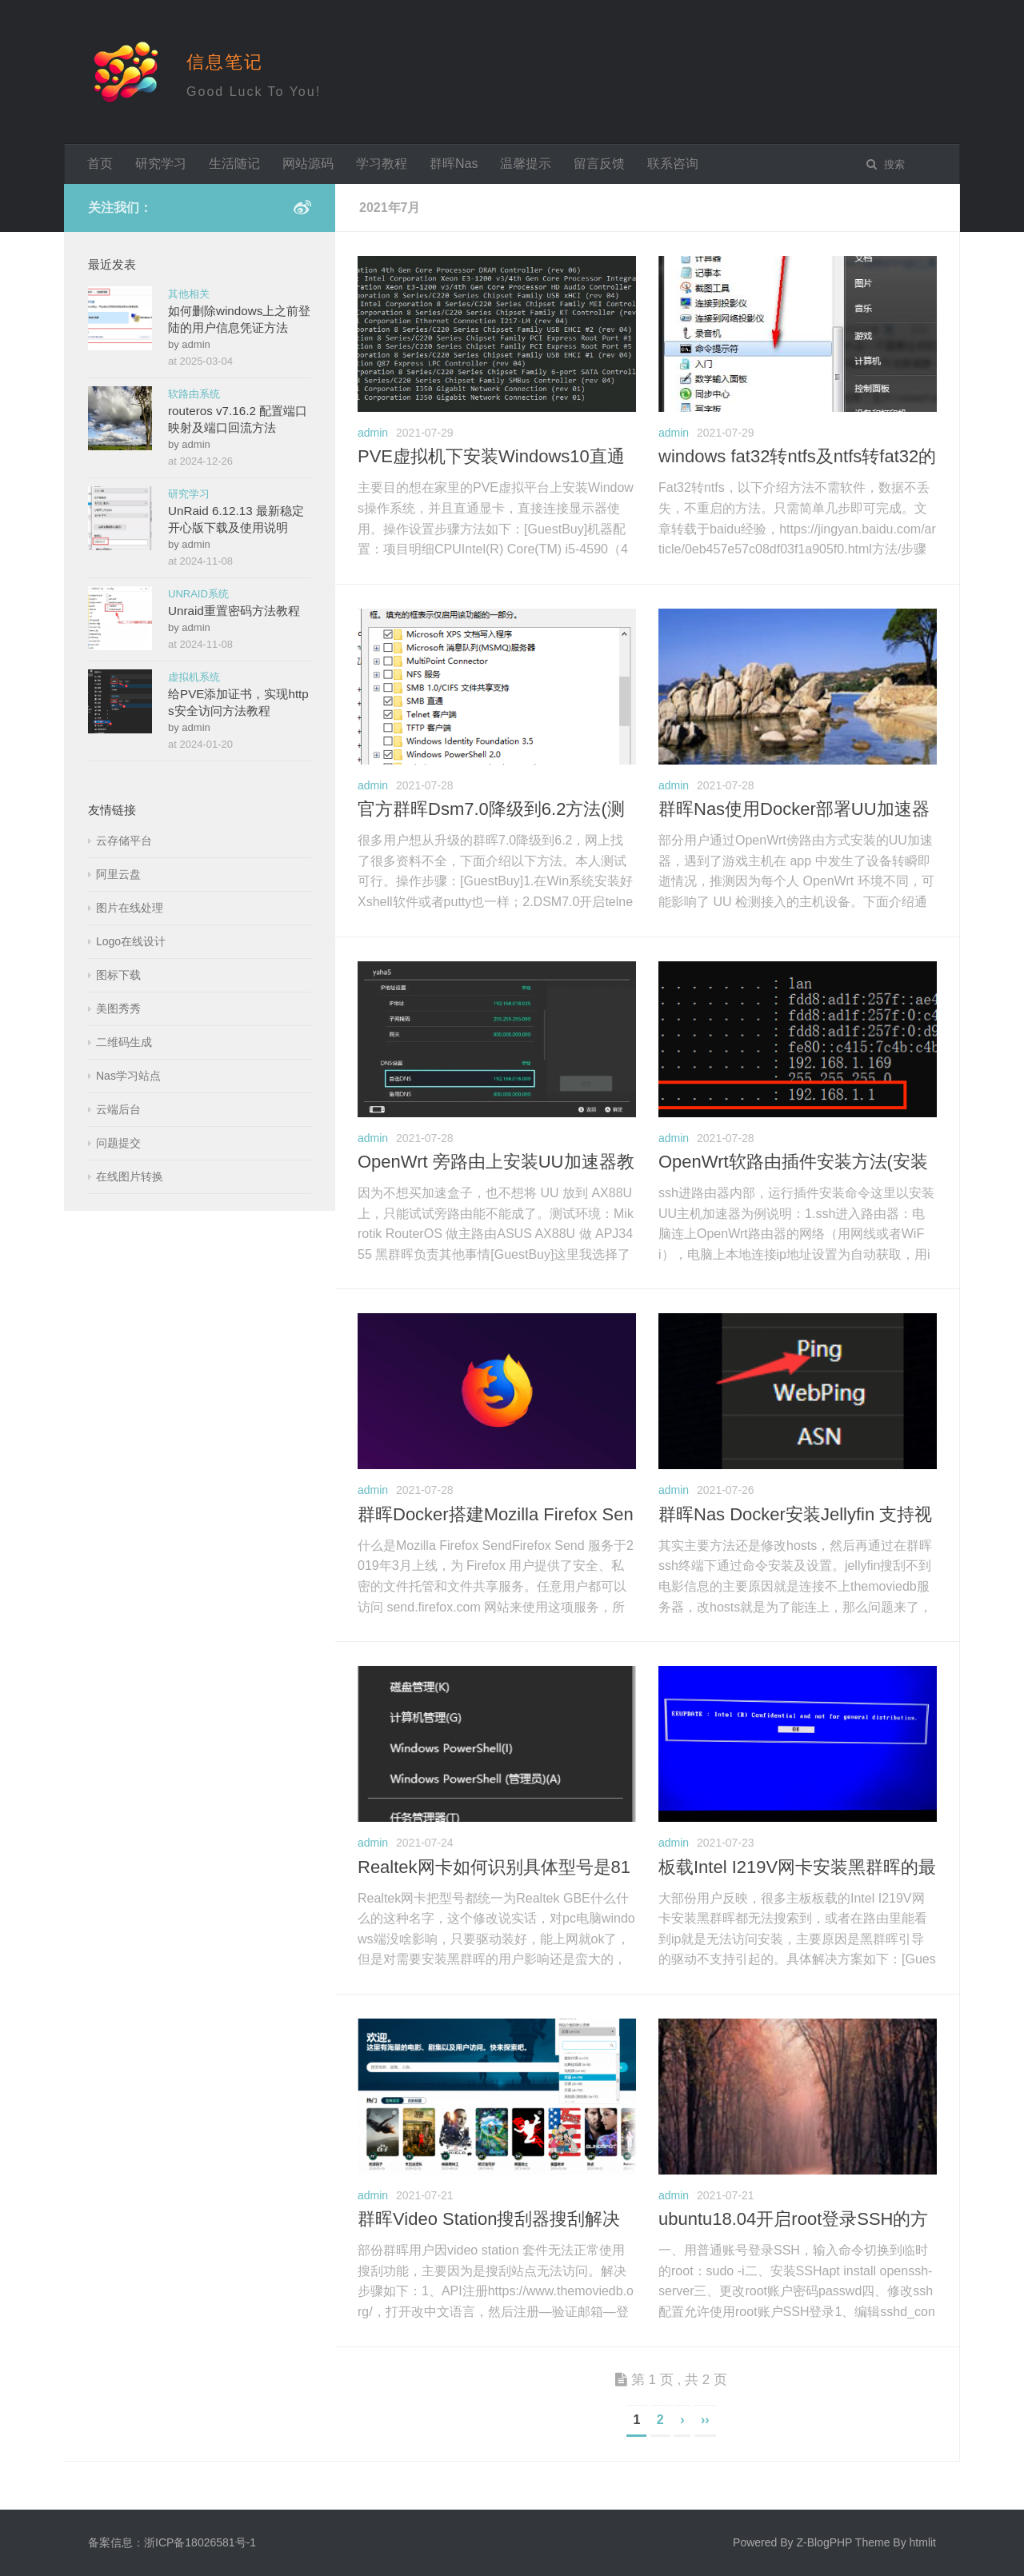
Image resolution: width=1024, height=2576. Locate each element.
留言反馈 (599, 163)
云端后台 (118, 1109)
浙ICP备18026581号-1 (200, 2542)
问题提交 (118, 1142)
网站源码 (308, 163)
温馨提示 (525, 163)
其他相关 (189, 294)
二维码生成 (124, 1042)
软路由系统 (194, 394)
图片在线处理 (129, 907)
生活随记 (234, 163)
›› (705, 2419)
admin (373, 432)
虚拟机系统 (194, 677)
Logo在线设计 (131, 941)
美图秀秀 (118, 1008)
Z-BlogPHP (824, 2542)
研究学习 (160, 163)
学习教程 (381, 163)
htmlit (923, 2542)
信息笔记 (224, 62)
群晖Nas (454, 163)
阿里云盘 (118, 874)
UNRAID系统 (198, 594)
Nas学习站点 (128, 1075)
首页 (100, 163)
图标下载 (118, 974)
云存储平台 (124, 840)
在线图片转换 (129, 1176)
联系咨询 (672, 163)
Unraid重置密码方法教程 (234, 610)
